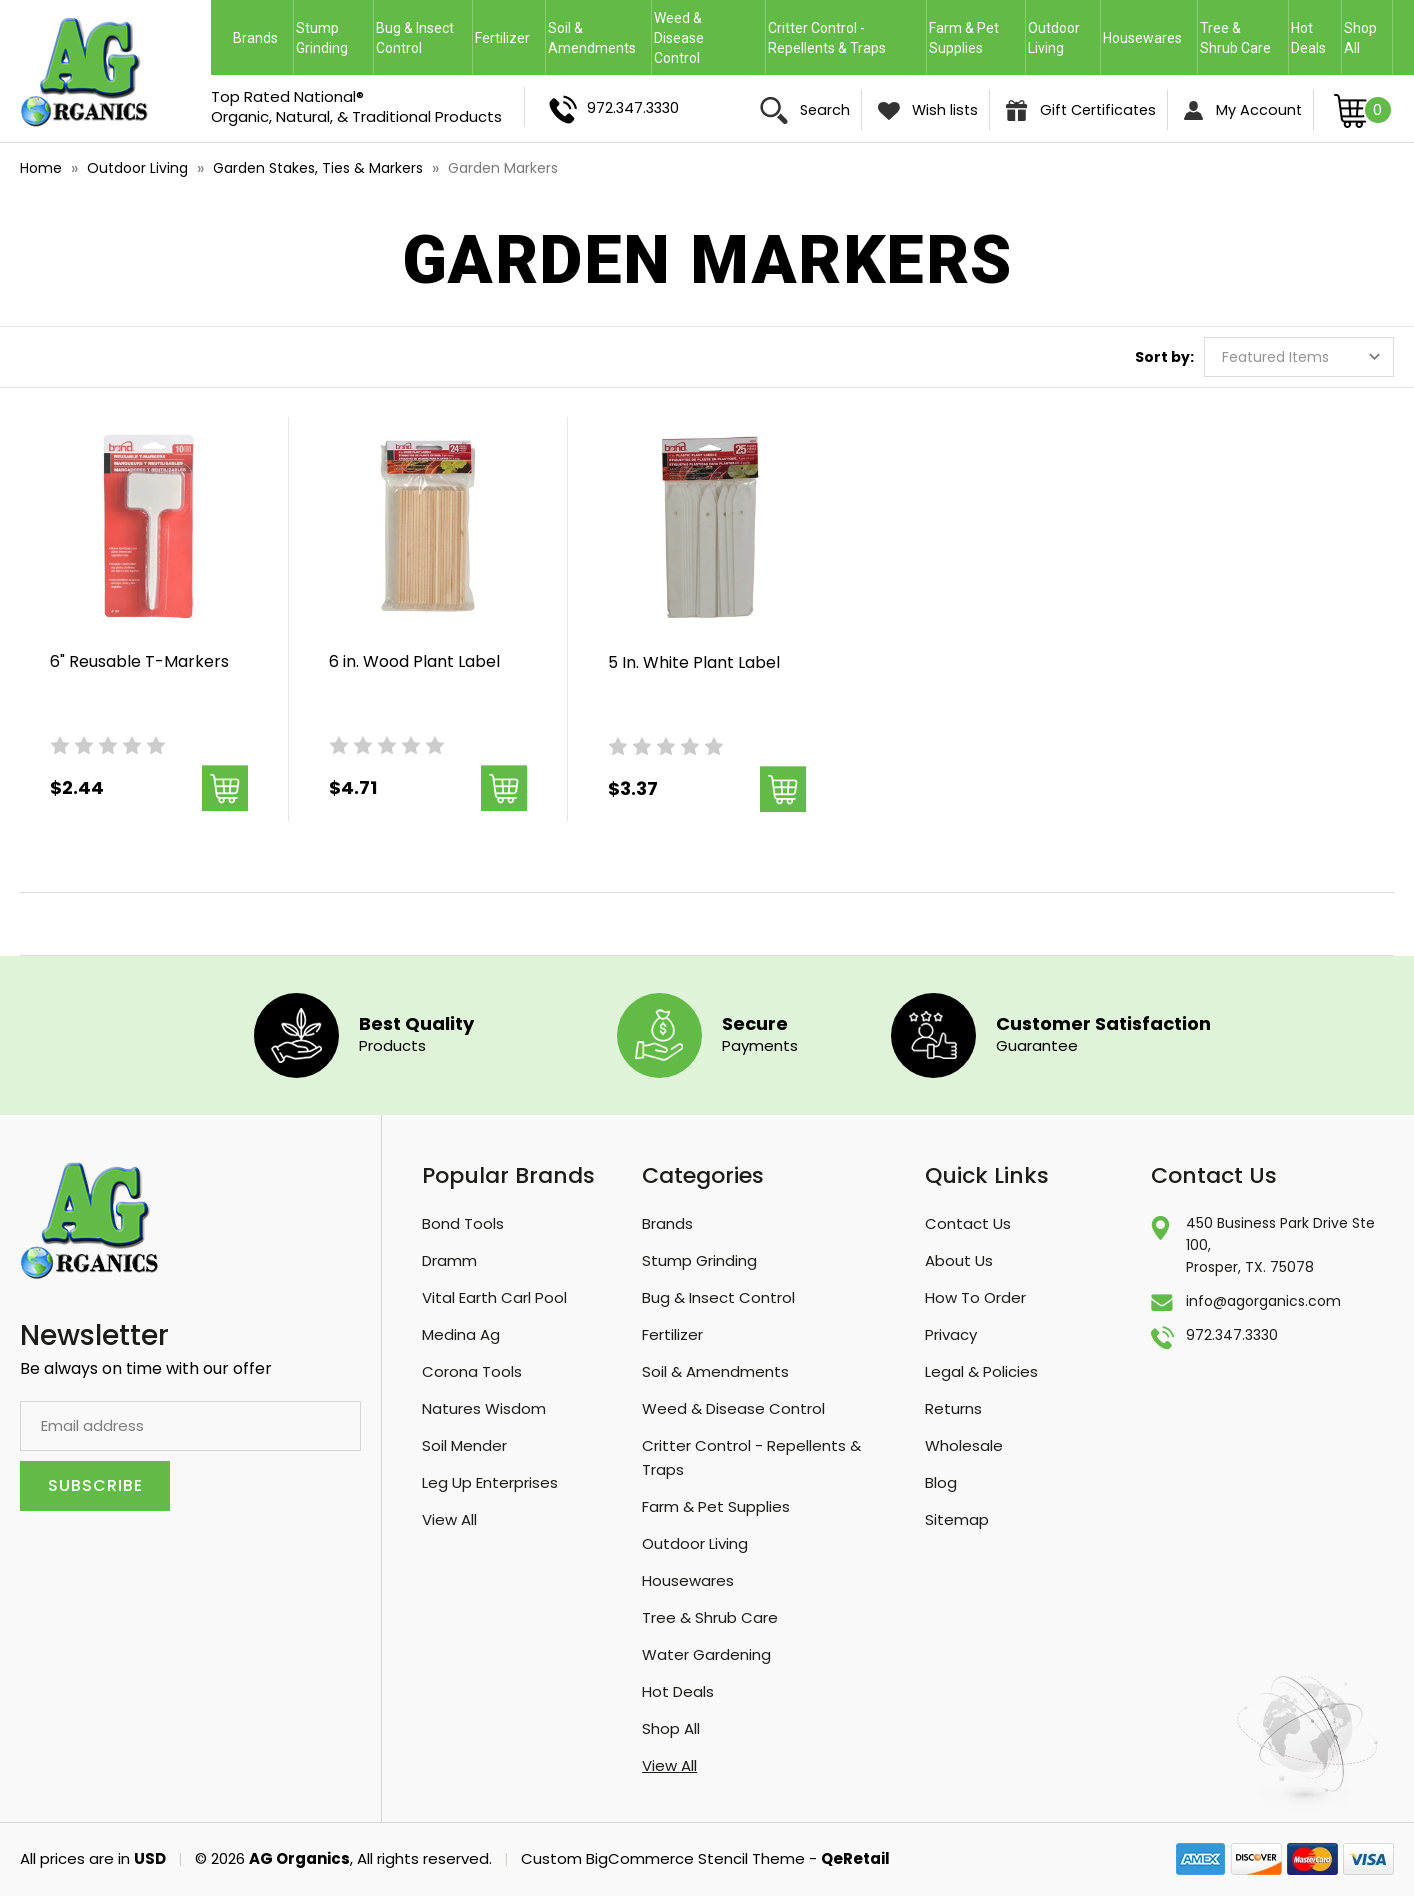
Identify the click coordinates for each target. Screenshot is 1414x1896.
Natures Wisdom (484, 1408)
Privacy (951, 1334)
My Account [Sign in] (1243, 110)
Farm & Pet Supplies (964, 38)
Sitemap (957, 1519)
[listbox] (1299, 357)
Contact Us (968, 1223)
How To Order (975, 1297)
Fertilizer (509, 38)
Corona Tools (472, 1371)
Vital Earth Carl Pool (494, 1297)
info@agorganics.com (1263, 1301)
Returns (953, 1408)
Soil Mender (464, 1445)
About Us (959, 1260)
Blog (941, 1482)
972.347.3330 (614, 109)
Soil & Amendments (598, 38)
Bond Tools (463, 1223)
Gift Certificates (1081, 111)
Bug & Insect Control (423, 38)
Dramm (449, 1260)
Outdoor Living (1063, 38)
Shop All (1360, 38)
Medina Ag (461, 1334)
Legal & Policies (981, 1371)
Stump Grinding (333, 38)
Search (805, 110)
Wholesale (964, 1445)
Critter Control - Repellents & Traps (846, 38)
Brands (262, 38)
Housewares (1149, 38)
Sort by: (1164, 357)
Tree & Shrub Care (1243, 38)
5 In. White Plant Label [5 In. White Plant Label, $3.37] (694, 662)
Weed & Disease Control (709, 38)
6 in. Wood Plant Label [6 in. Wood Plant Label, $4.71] (414, 661)
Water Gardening (706, 1654)
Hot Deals (1308, 38)
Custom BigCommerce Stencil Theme (663, 1858)
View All (449, 1519)
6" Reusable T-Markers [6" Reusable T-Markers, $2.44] (139, 661)
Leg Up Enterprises (490, 1482)
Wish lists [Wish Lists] (928, 110)
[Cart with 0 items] (1363, 109)
